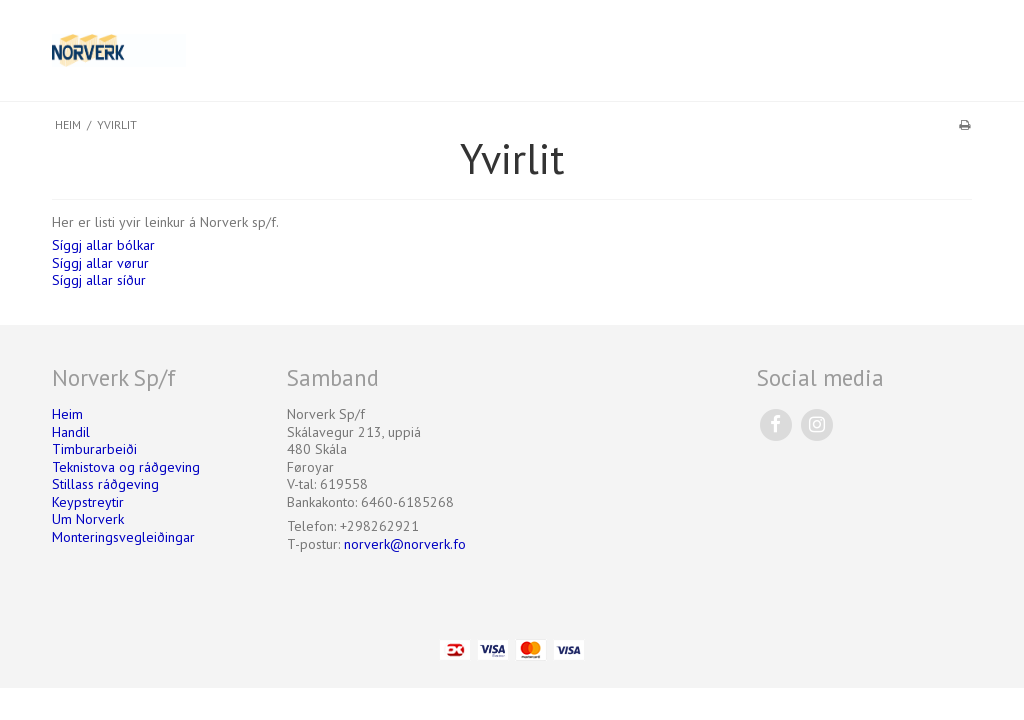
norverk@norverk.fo (405, 544)
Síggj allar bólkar (103, 245)
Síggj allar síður (99, 280)
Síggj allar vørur (100, 263)
